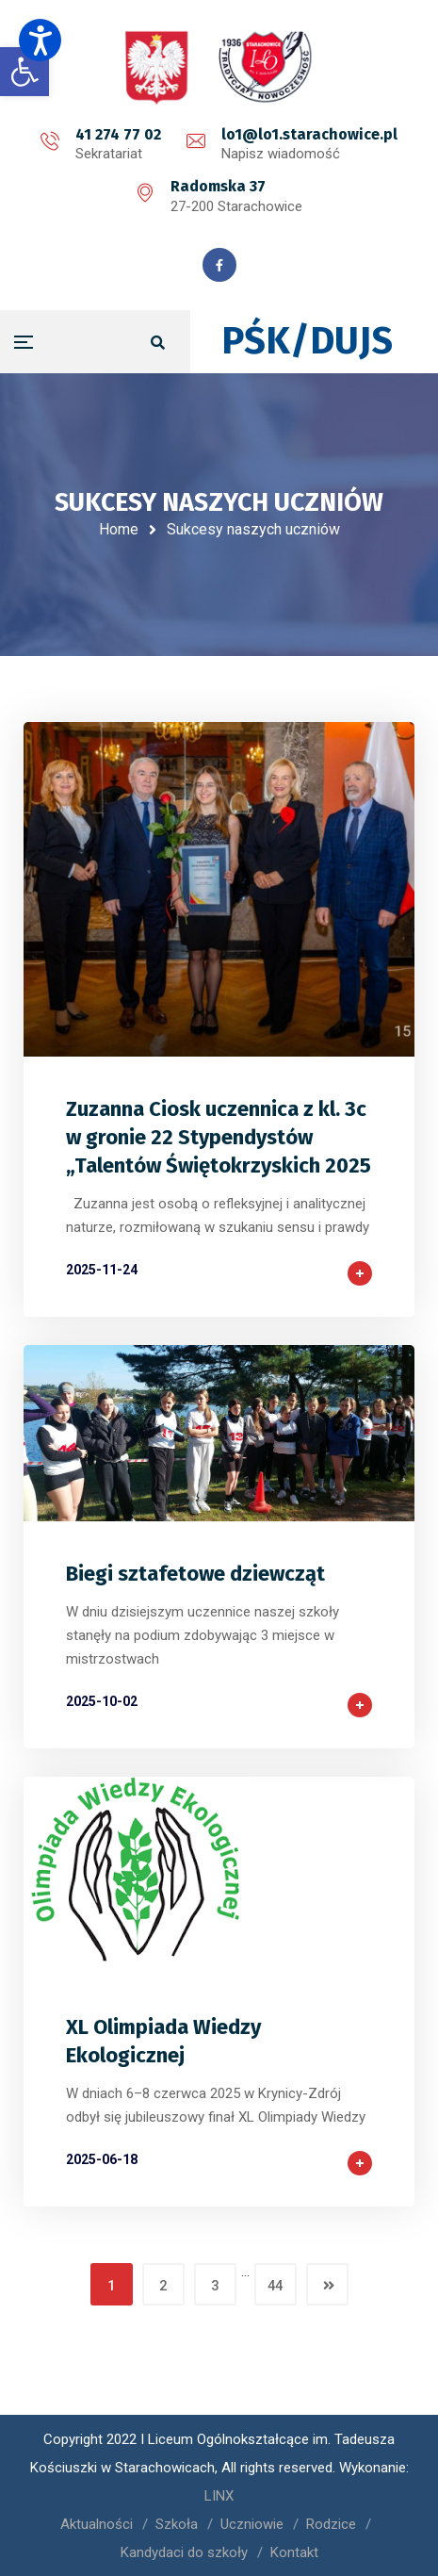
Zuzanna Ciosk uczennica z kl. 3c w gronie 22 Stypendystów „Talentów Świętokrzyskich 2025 (218, 1137)
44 (275, 2285)
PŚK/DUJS (307, 341)
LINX (219, 2495)
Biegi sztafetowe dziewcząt (195, 1573)
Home (118, 529)
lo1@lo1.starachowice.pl (309, 134)
